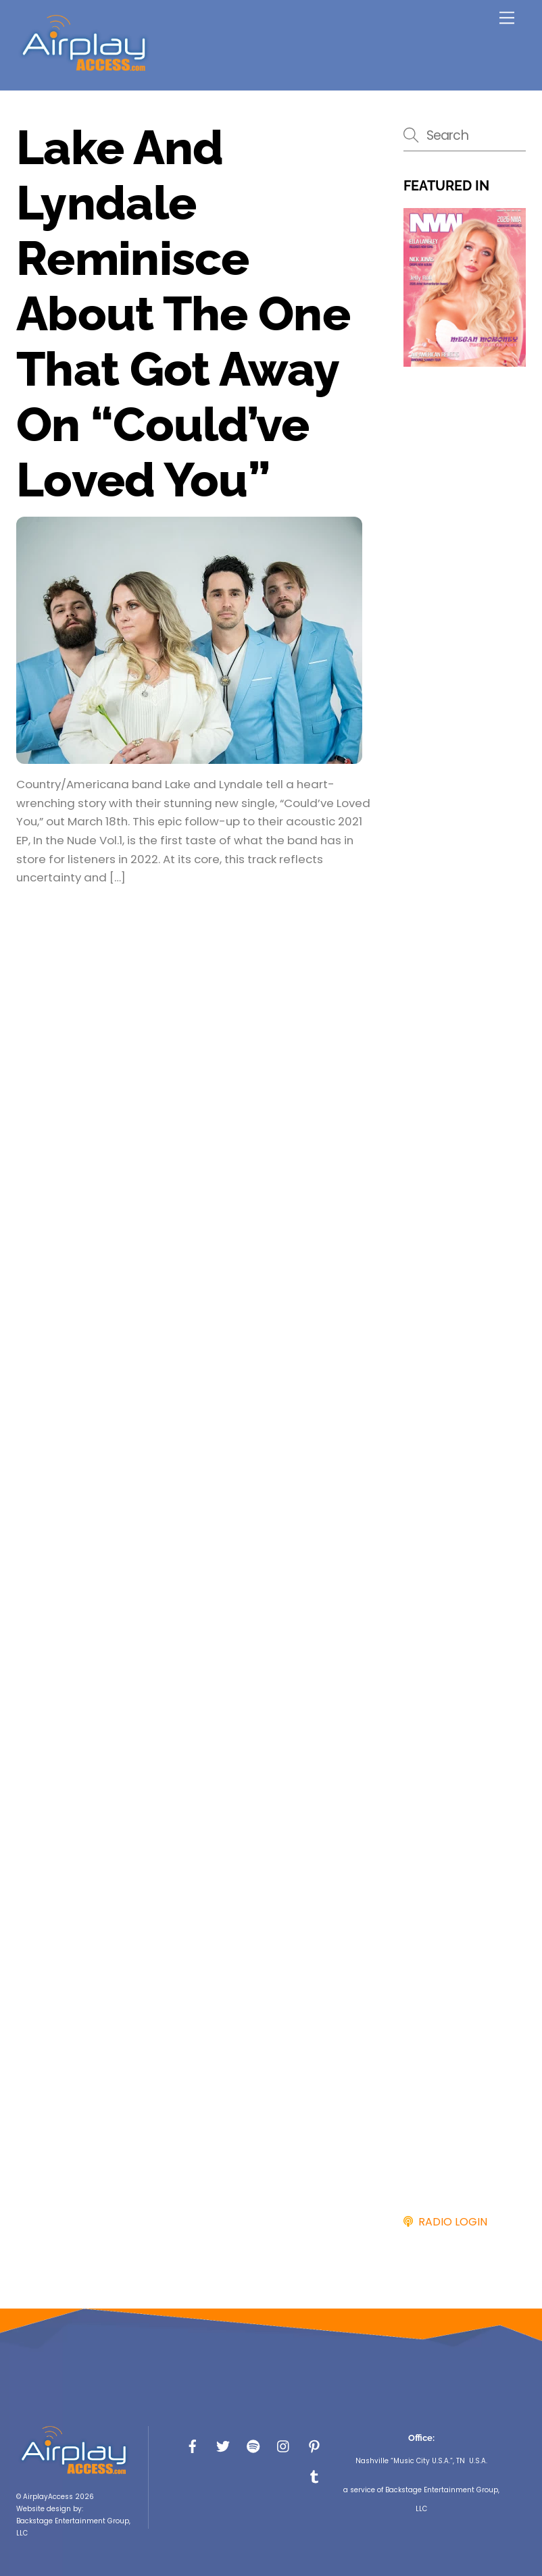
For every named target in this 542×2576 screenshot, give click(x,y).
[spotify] (253, 2445)
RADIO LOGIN (450, 2222)
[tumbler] (314, 2476)
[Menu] (506, 18)
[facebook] (192, 2445)
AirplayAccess (48, 2497)
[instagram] (283, 2445)
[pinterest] (314, 2445)
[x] (223, 2445)
